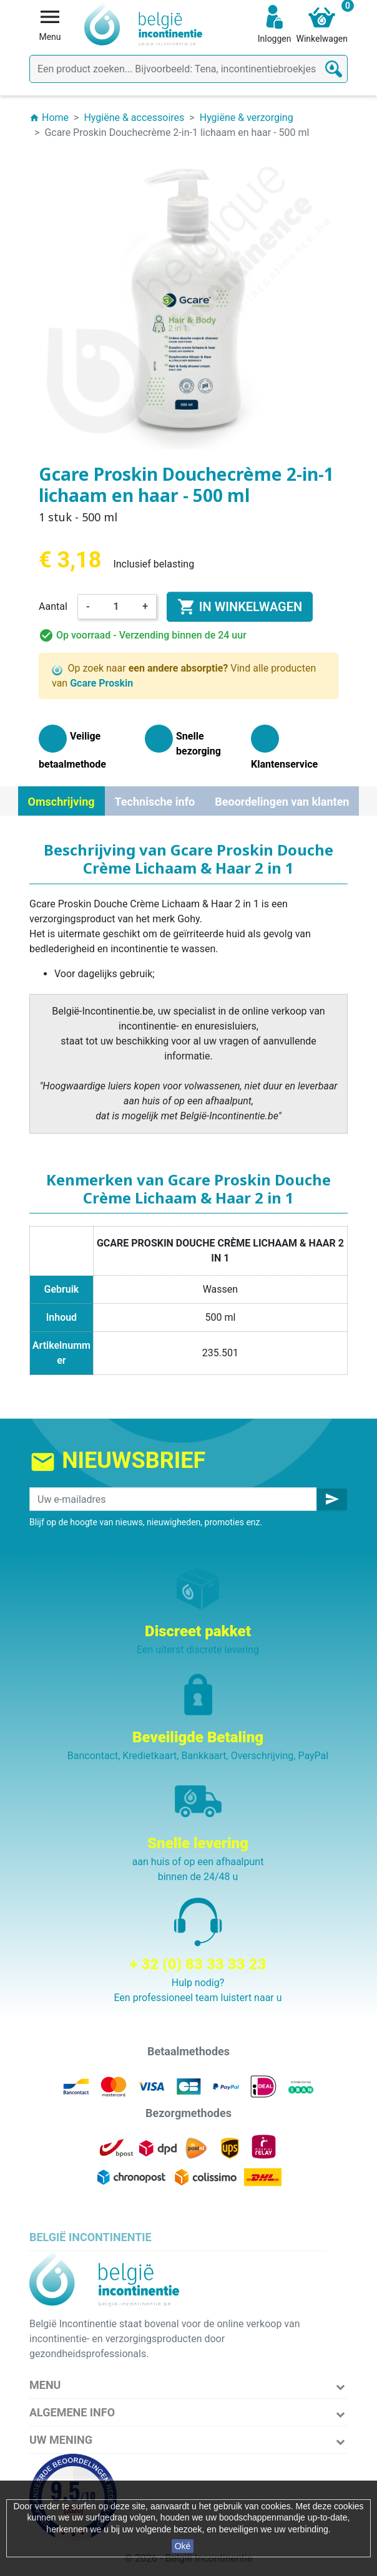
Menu (45, 2384)
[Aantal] (116, 607)
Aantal (53, 606)
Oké (183, 2546)
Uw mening (60, 2439)
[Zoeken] (188, 69)
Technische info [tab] (155, 801)
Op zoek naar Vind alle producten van (184, 675)
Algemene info (72, 2412)
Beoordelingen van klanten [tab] (282, 801)
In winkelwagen (239, 606)
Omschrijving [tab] (61, 801)
